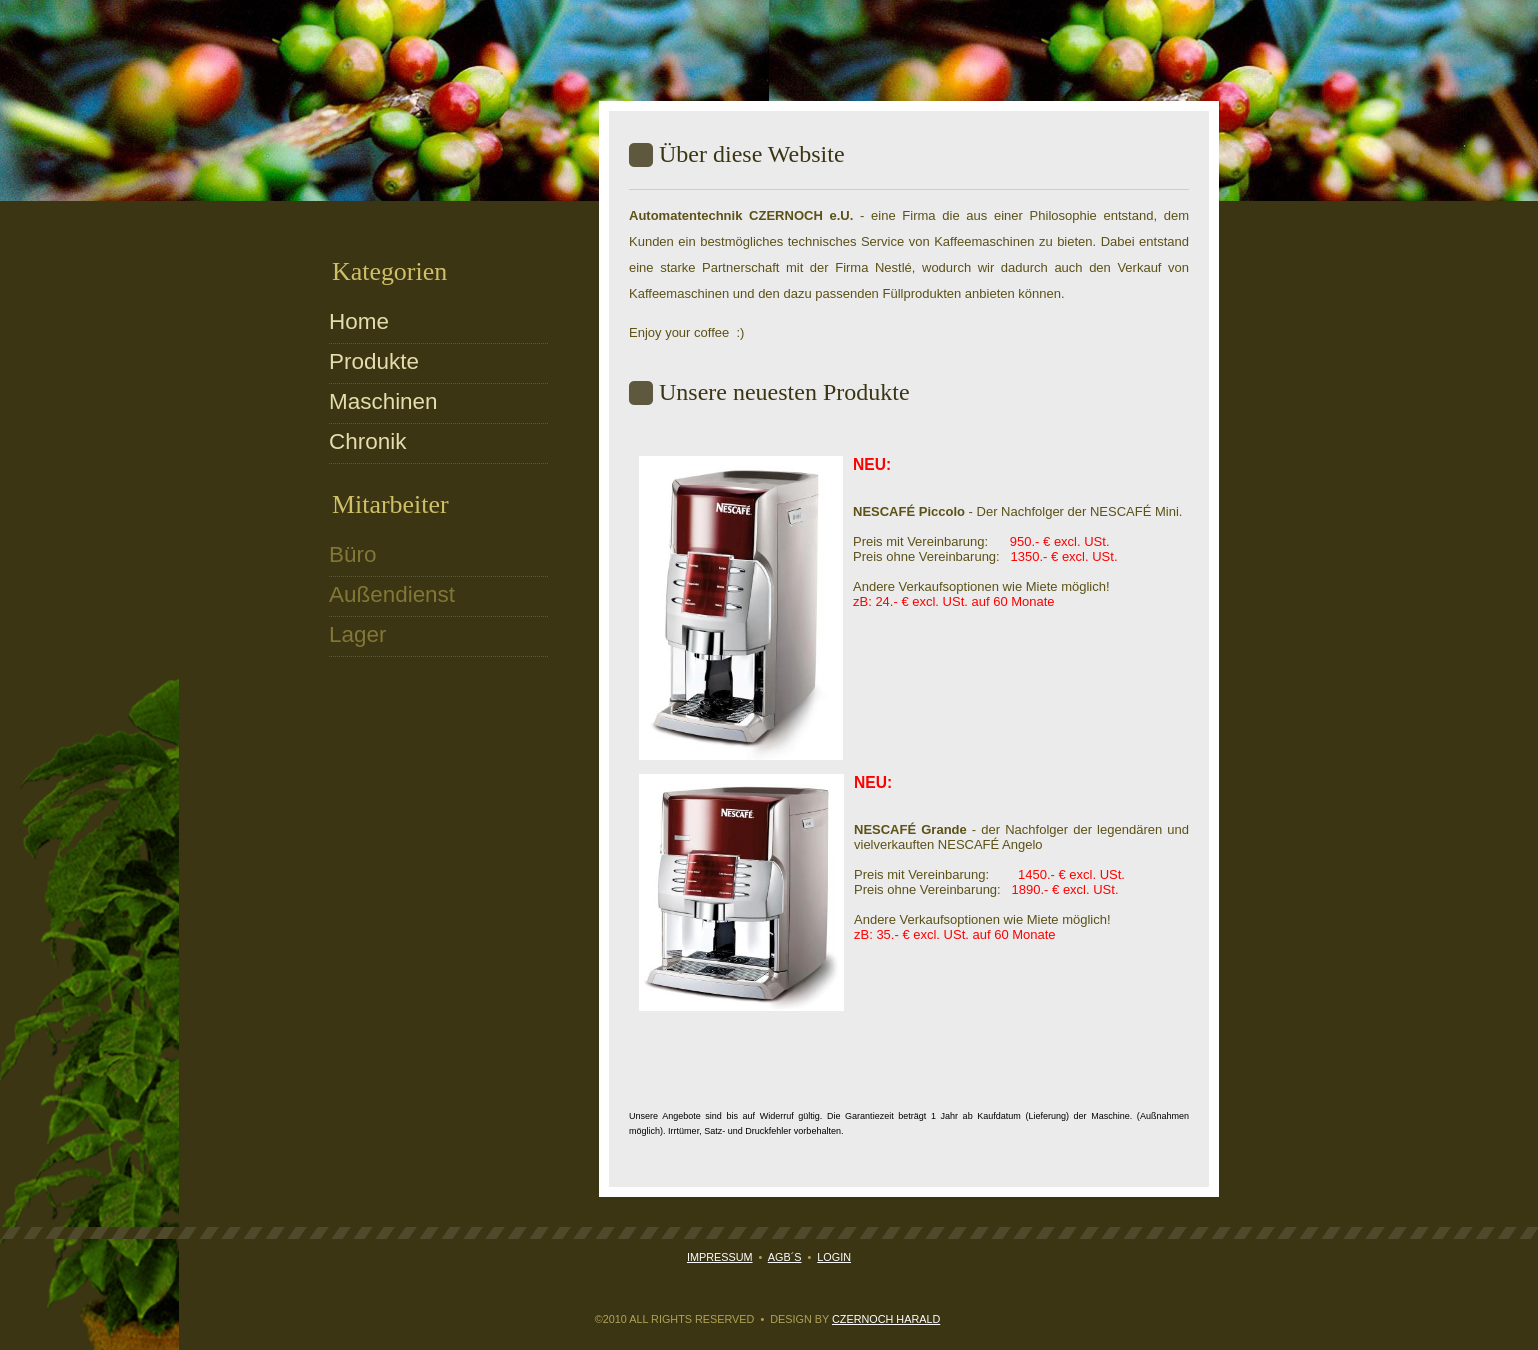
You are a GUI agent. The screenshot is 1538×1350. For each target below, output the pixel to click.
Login (834, 1257)
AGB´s (785, 1257)
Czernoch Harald (886, 1319)
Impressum (720, 1257)
